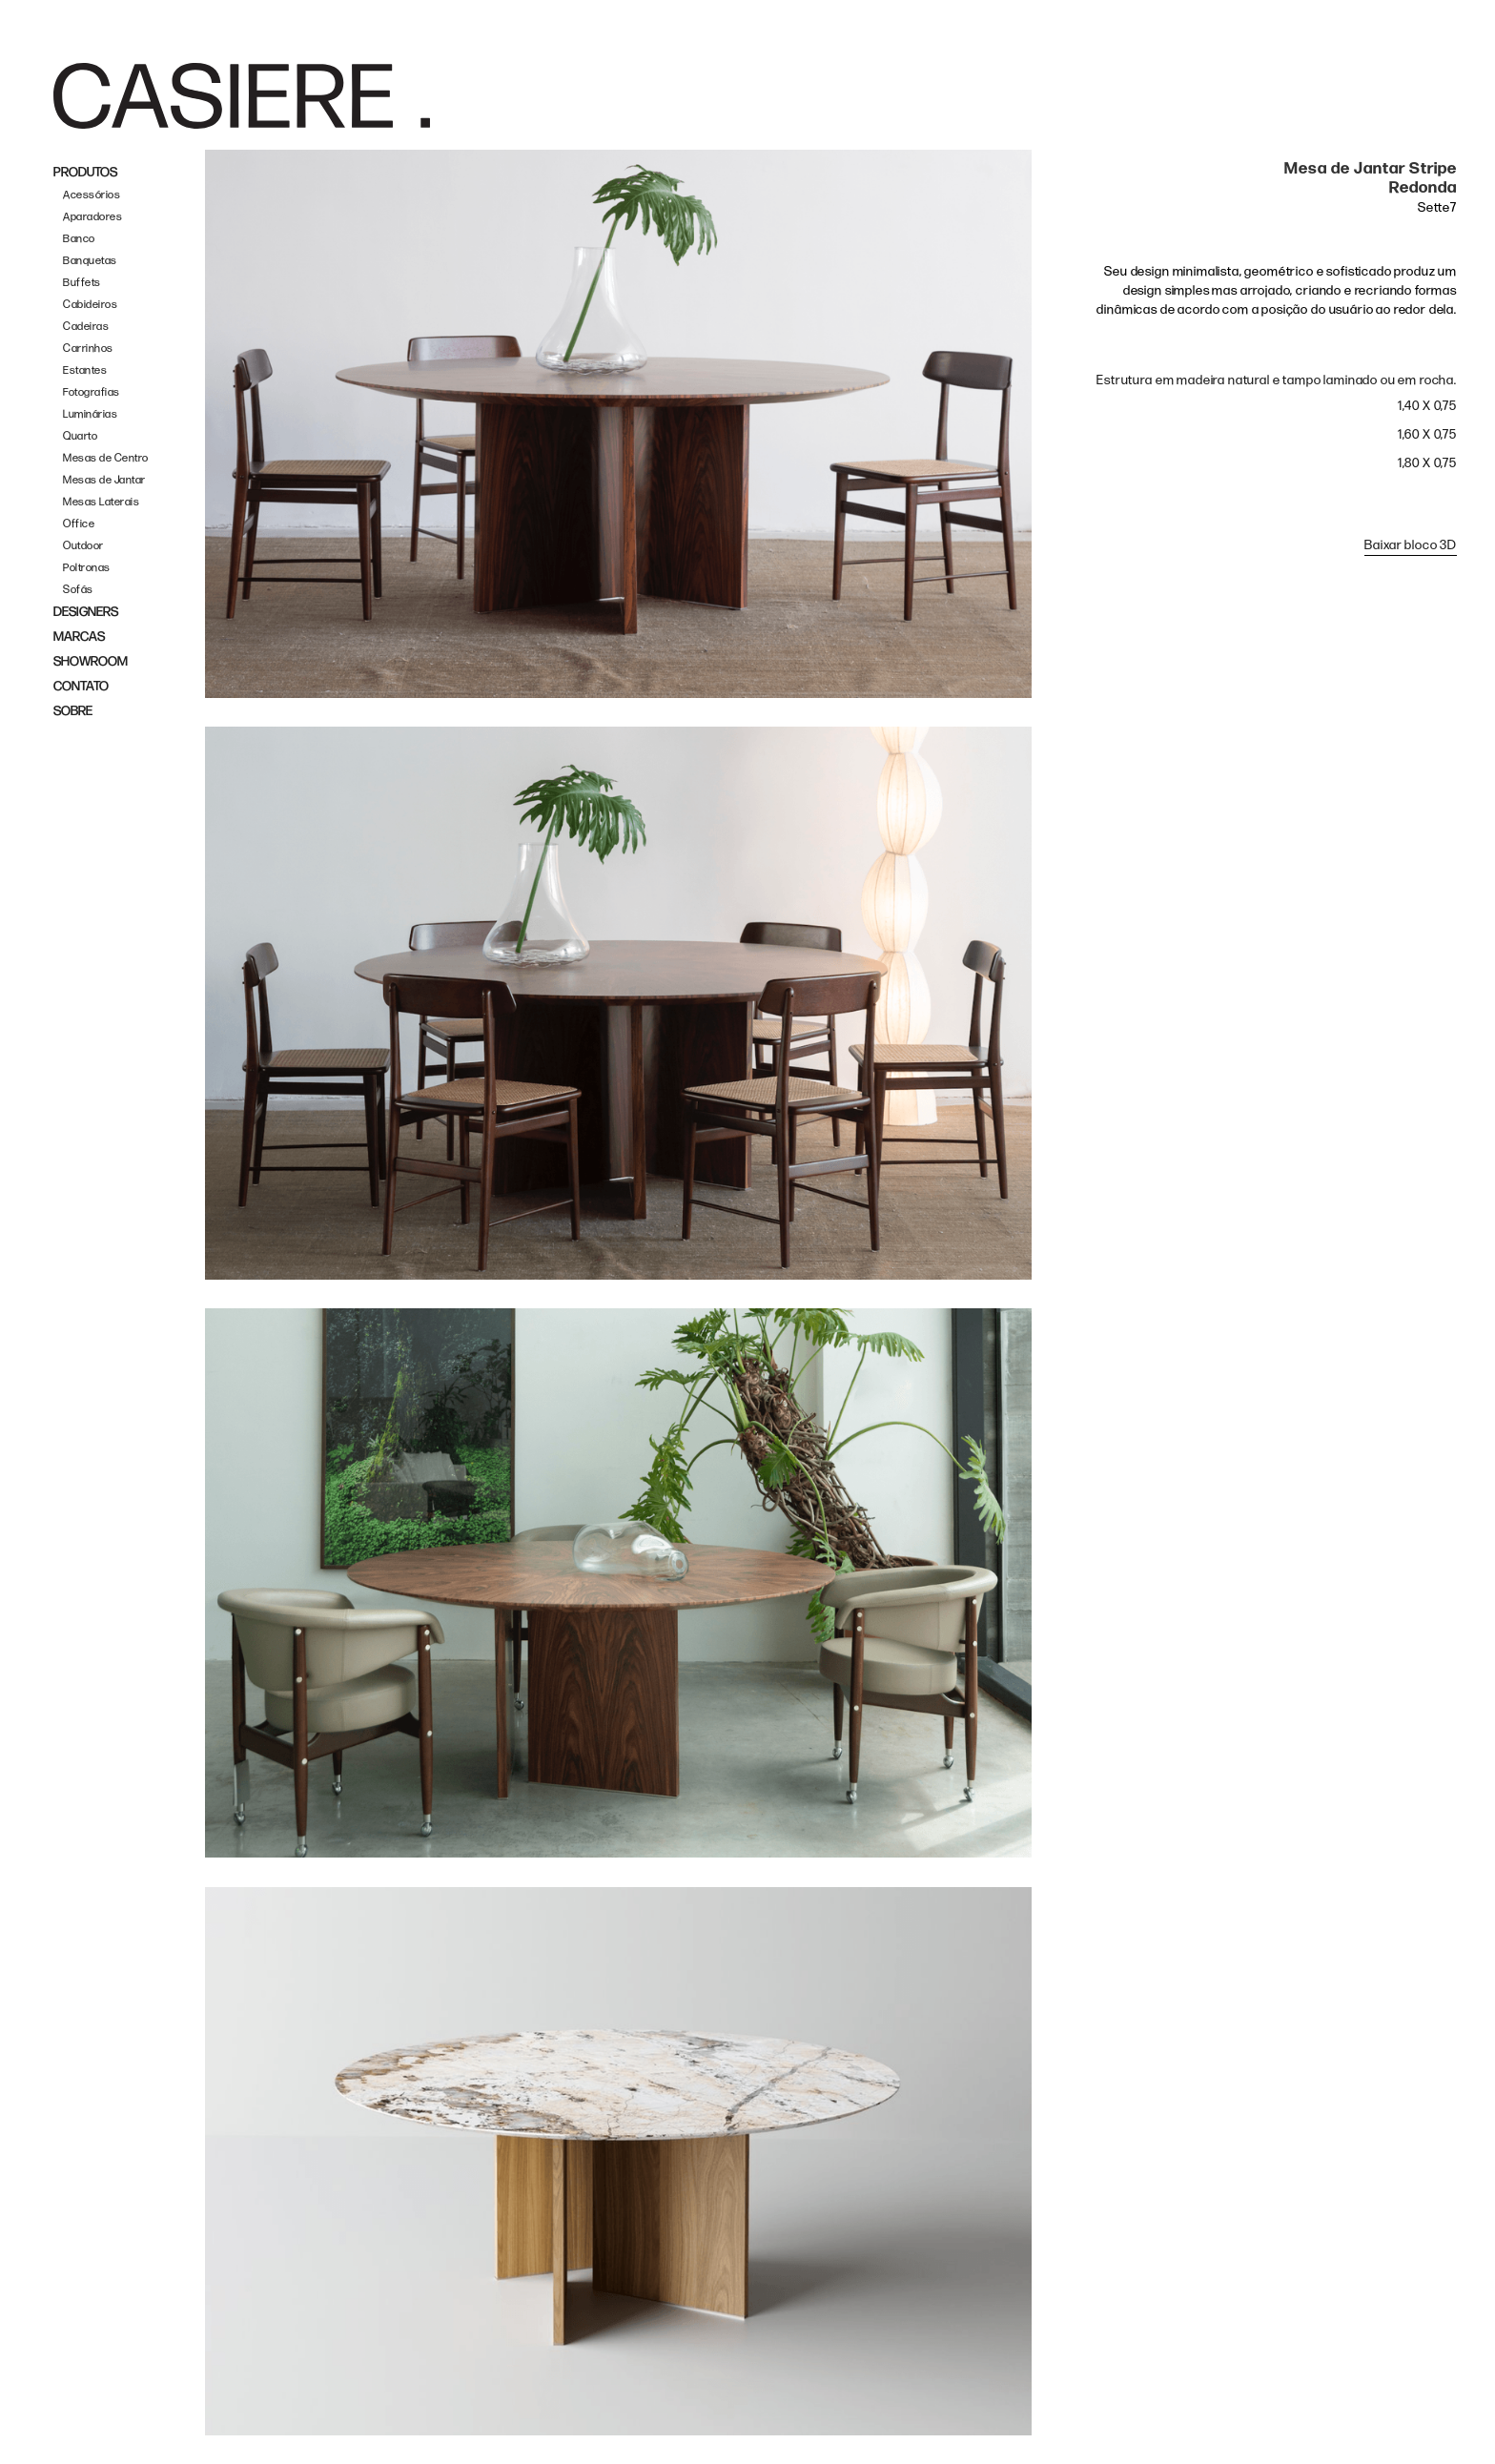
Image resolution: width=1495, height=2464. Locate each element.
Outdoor (83, 546)
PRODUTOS (85, 172)
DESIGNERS (85, 612)
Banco (79, 239)
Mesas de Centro (106, 458)
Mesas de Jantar (104, 480)
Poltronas (87, 568)
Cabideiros (90, 305)
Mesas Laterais (101, 502)
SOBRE (72, 711)
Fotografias (91, 392)
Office (78, 524)
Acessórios (91, 195)
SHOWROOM (90, 661)
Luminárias (90, 414)
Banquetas (90, 261)
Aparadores (92, 217)
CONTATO (81, 686)
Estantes (85, 370)
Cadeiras (86, 326)
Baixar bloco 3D (1410, 545)
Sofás (78, 590)
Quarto (80, 436)
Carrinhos (88, 348)
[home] (241, 96)
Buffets (82, 283)
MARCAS (79, 636)
